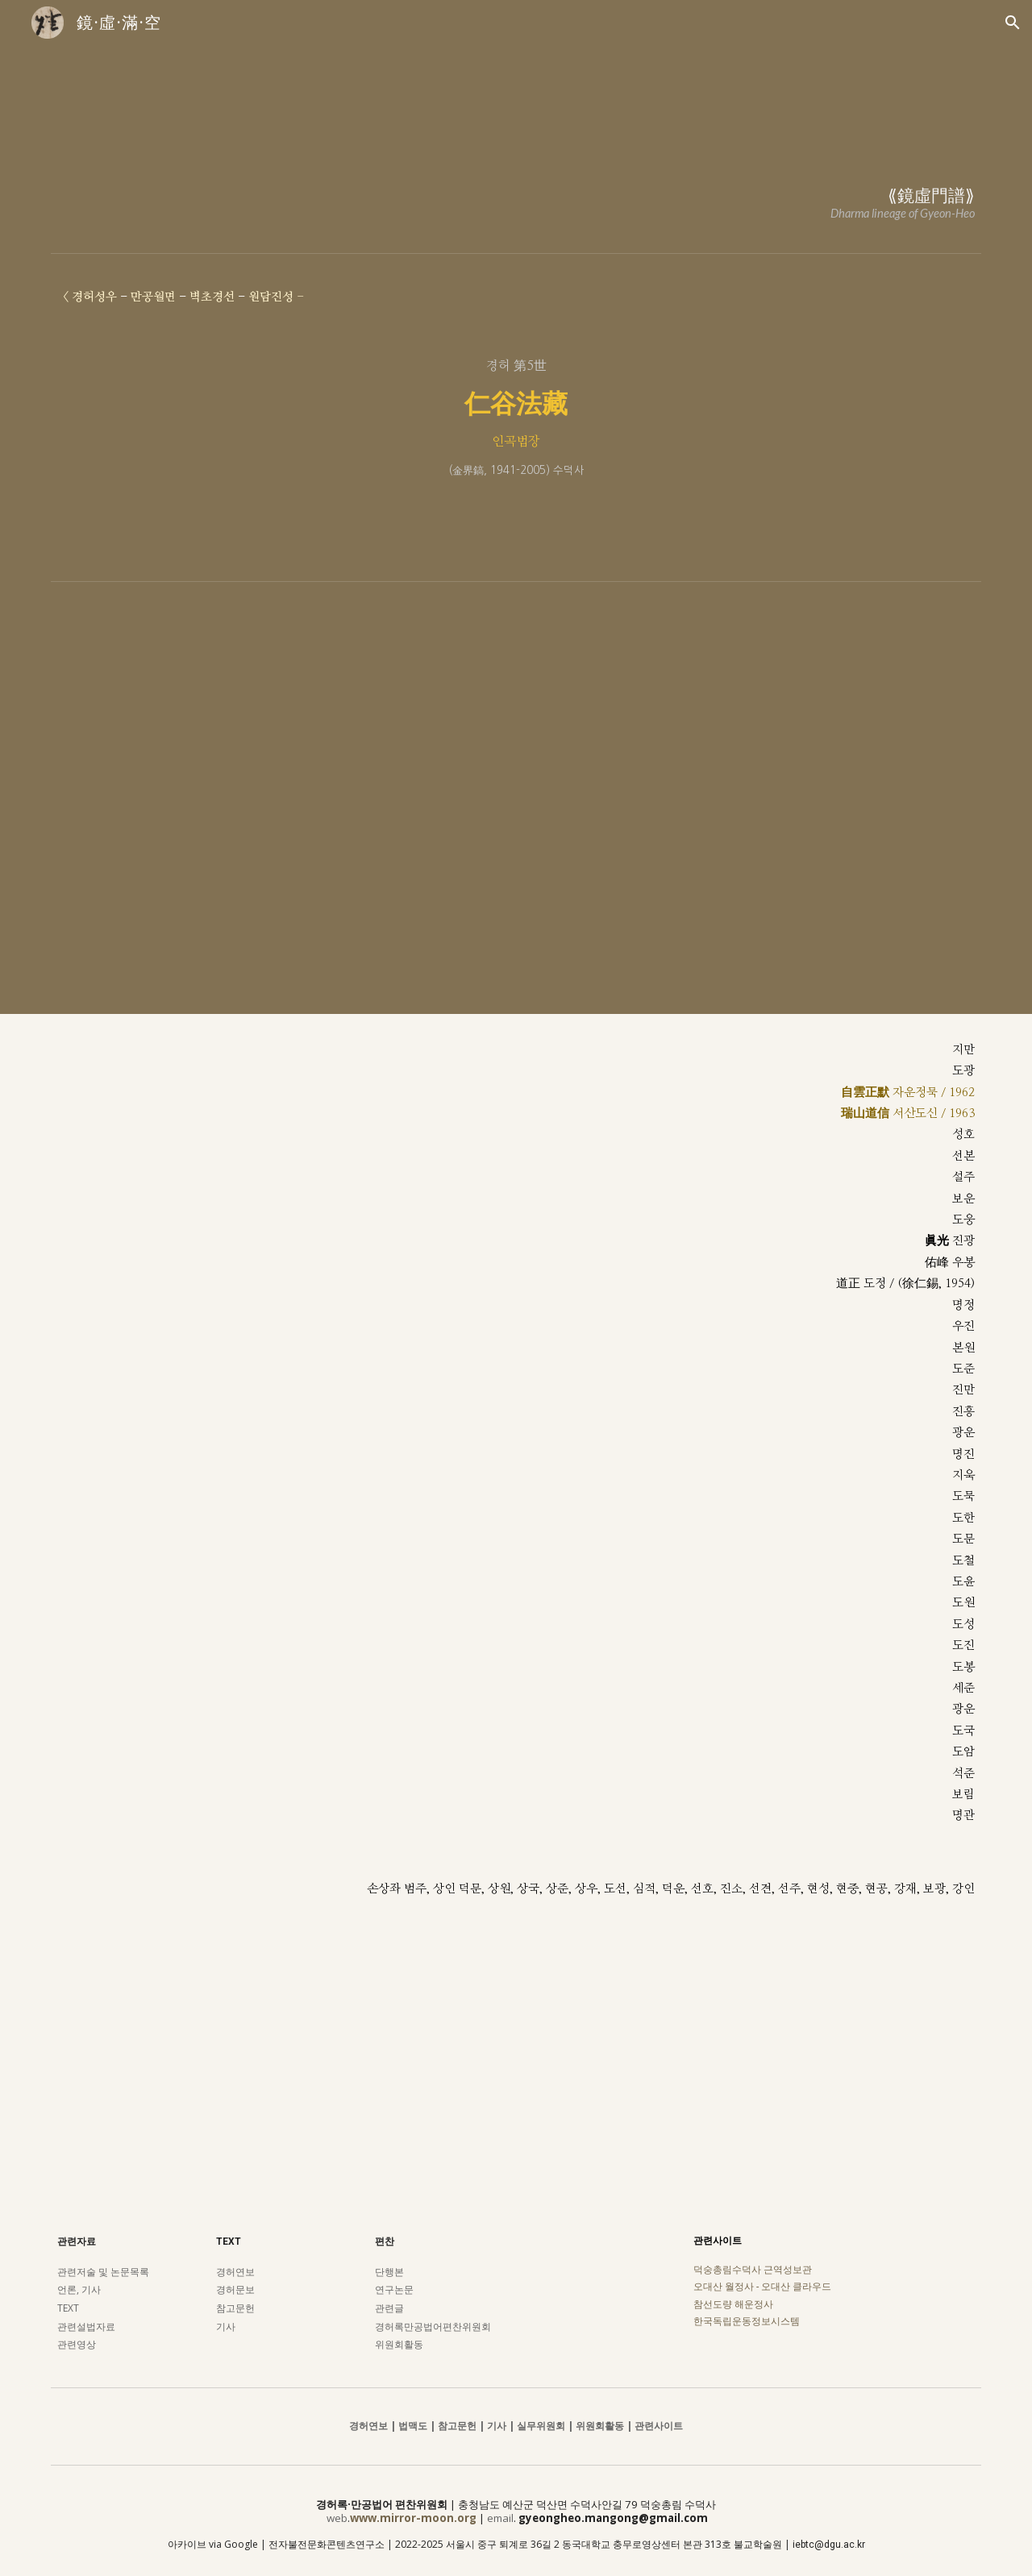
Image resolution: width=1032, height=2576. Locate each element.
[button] (1012, 22)
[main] (516, 180)
